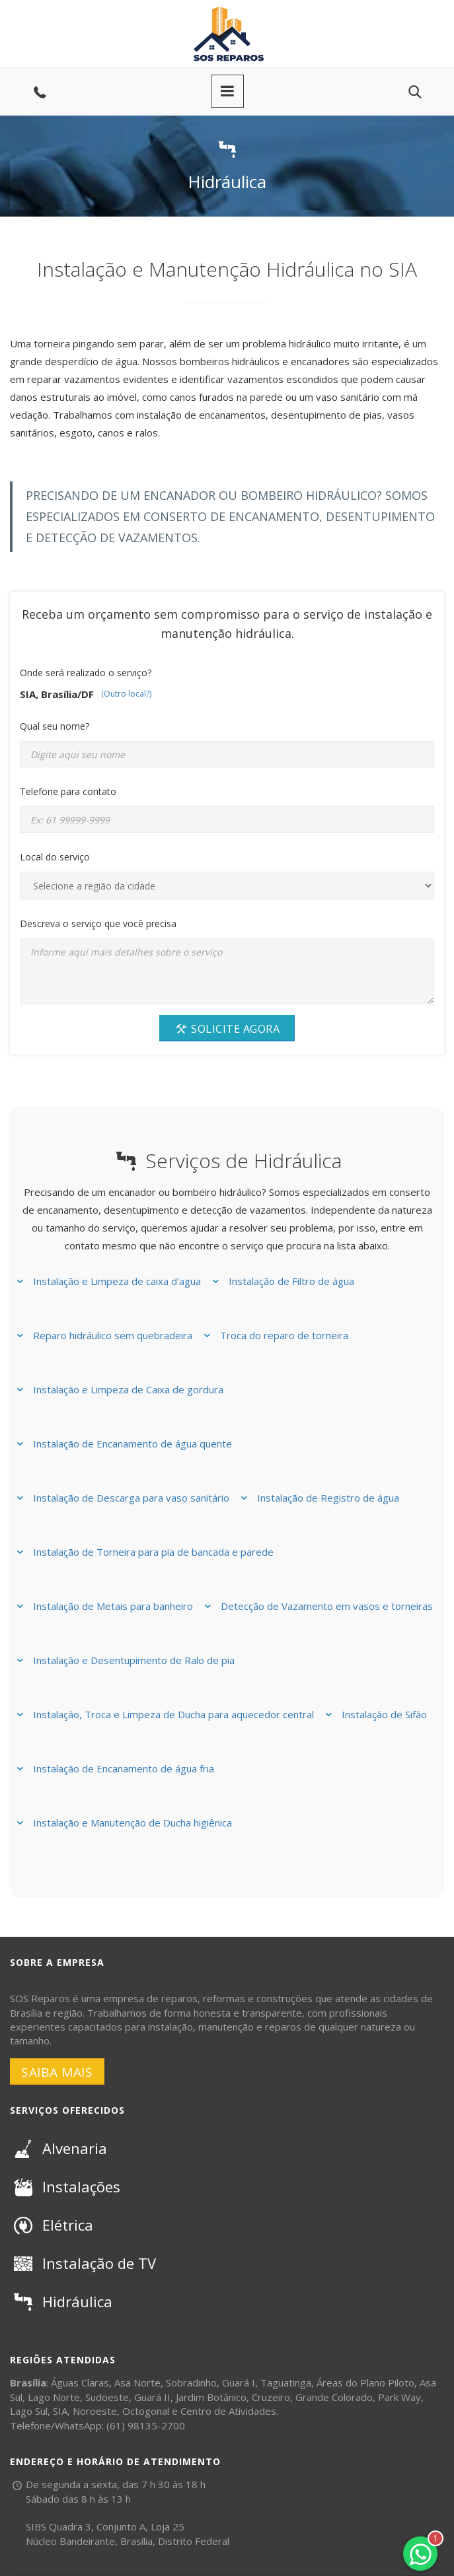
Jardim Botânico (211, 2397)
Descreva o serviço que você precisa (98, 923)
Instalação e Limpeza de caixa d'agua (117, 1281)
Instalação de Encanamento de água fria (123, 1768)
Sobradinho (191, 2382)
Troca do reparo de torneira (284, 1335)
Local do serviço (55, 857)
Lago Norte (54, 2397)
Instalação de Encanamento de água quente (132, 1443)
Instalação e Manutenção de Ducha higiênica (132, 1822)
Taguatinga (285, 2382)
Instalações (65, 2186)
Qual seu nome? (54, 726)
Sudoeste (107, 2397)
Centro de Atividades (228, 2411)
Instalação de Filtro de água (291, 1281)
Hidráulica (61, 2301)
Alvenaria (58, 2148)
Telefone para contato (68, 791)
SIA (60, 2411)
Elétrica (51, 2225)
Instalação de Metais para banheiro (113, 1606)
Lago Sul (29, 2411)
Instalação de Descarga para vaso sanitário (131, 1497)
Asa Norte (137, 2382)
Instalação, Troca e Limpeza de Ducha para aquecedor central (173, 1714)
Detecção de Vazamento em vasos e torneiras (327, 1606)
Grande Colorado (334, 2397)
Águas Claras (80, 2382)
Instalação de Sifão (384, 1714)
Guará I (238, 2382)
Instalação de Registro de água (328, 1497)
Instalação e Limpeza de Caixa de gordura (128, 1389)
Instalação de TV (83, 2263)
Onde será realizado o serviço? (85, 672)
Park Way (399, 2397)
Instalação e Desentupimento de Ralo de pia (134, 1660)
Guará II (152, 2397)
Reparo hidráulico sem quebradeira (112, 1335)
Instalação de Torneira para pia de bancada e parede (153, 1551)
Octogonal (145, 2411)
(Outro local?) (126, 693)
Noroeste (95, 2411)
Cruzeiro (271, 2397)
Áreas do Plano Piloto (365, 2382)
